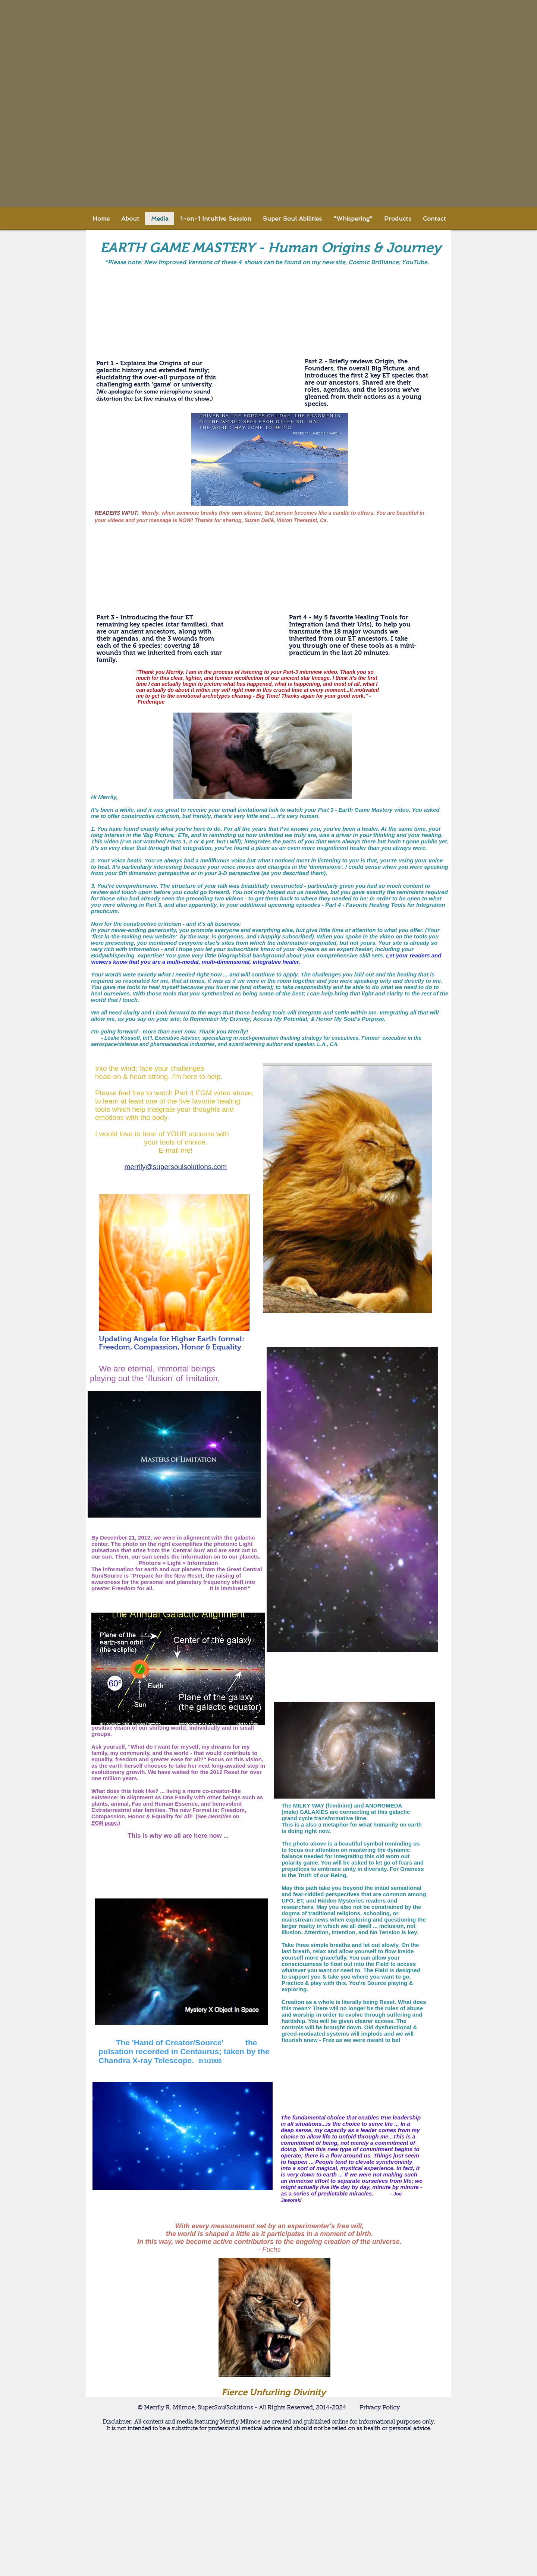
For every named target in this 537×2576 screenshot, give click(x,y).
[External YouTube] (158, 316)
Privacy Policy (379, 2408)
